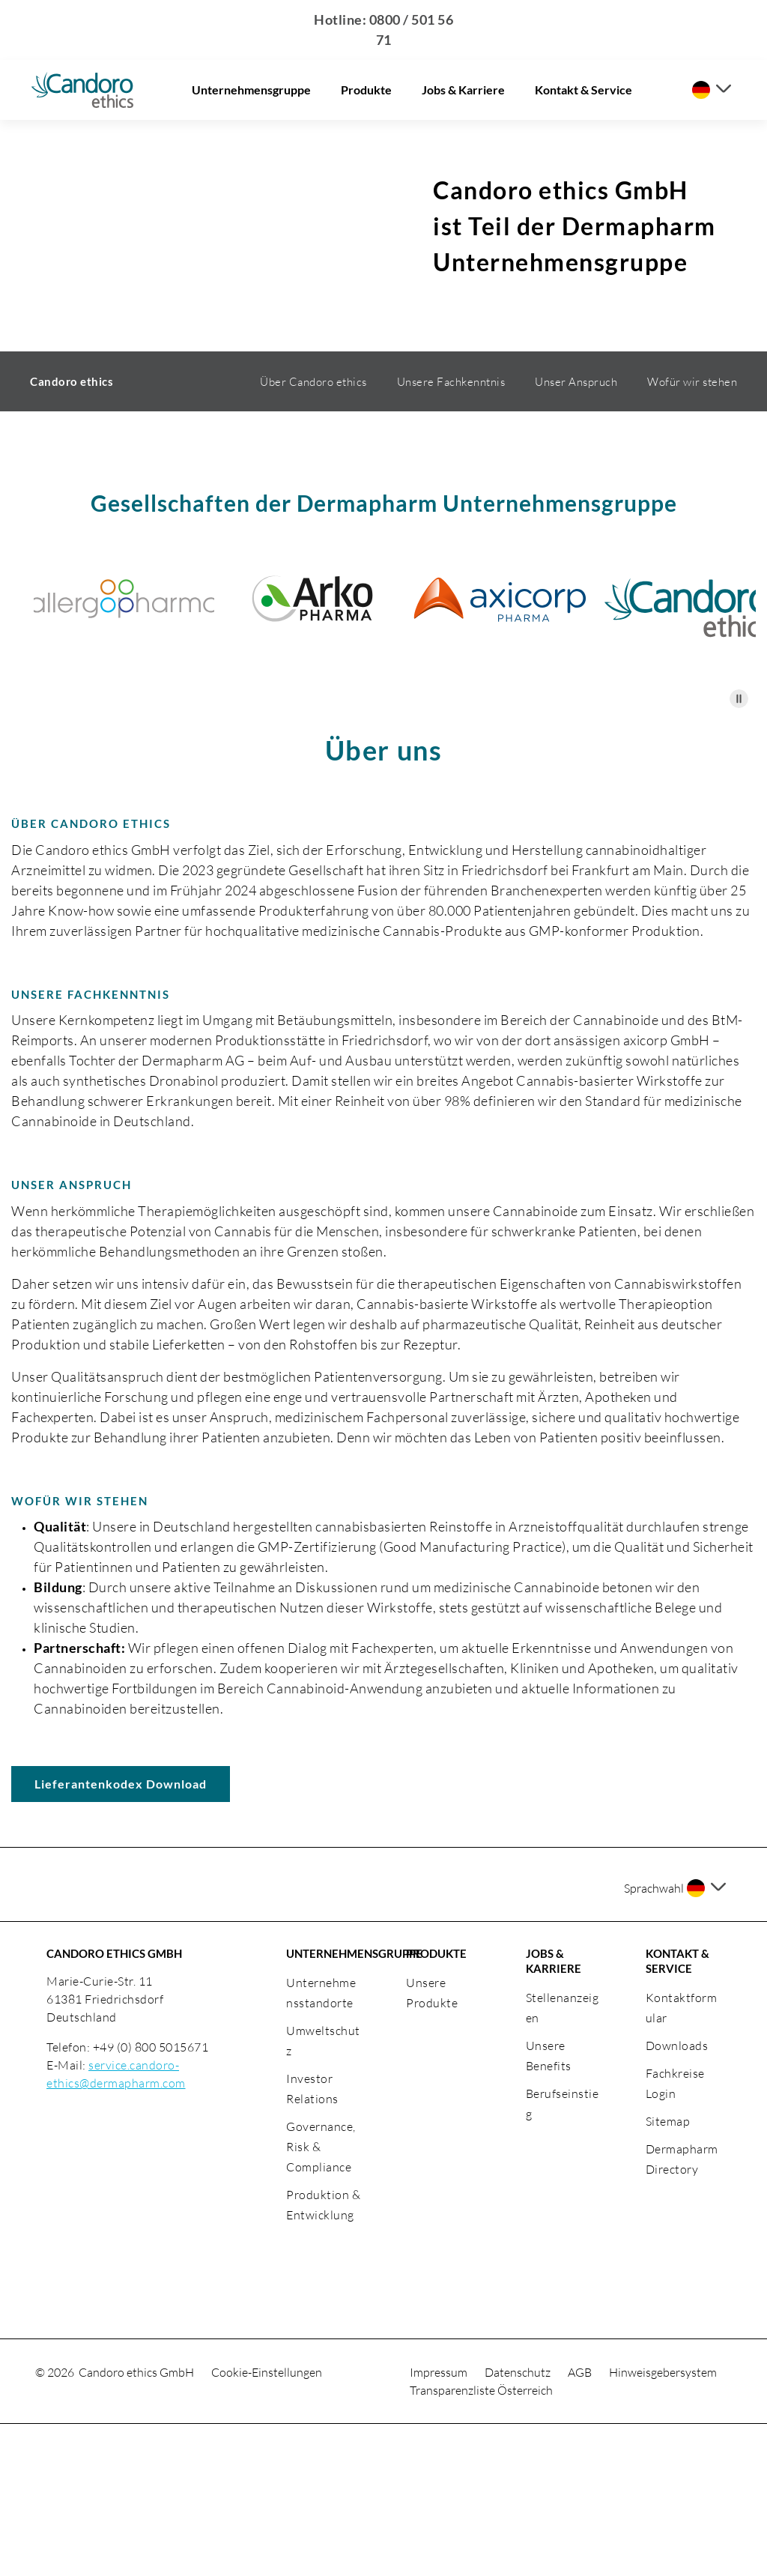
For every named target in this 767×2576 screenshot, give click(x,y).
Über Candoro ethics (313, 534)
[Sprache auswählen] (711, 90)
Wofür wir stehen (692, 534)
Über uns (384, 902)
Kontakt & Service (583, 89)
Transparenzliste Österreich (481, 2542)
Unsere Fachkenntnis (451, 534)
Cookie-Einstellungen (266, 2524)
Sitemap (668, 2273)
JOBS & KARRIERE (553, 2113)
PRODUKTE (436, 2105)
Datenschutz (519, 2524)
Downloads (677, 2197)
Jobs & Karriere (463, 89)
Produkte (366, 89)
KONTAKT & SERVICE (677, 2113)
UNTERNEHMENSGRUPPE (323, 2105)
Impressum (440, 2524)
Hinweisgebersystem (663, 2524)
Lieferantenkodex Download (120, 1936)
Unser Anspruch (576, 534)
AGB (581, 2524)
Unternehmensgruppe (251, 89)
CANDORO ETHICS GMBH (114, 2105)
